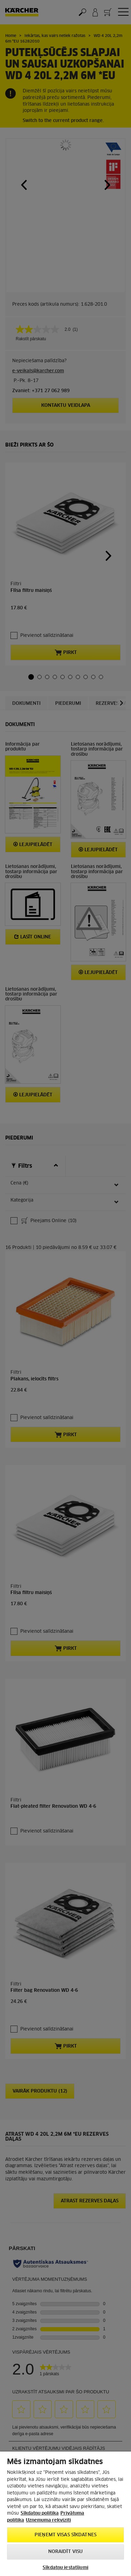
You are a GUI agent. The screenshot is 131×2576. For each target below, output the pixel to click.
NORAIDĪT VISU (65, 2552)
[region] (65, 2514)
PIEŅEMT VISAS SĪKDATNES (65, 2535)
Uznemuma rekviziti (48, 2520)
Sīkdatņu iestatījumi (65, 2568)
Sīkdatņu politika (40, 2513)
